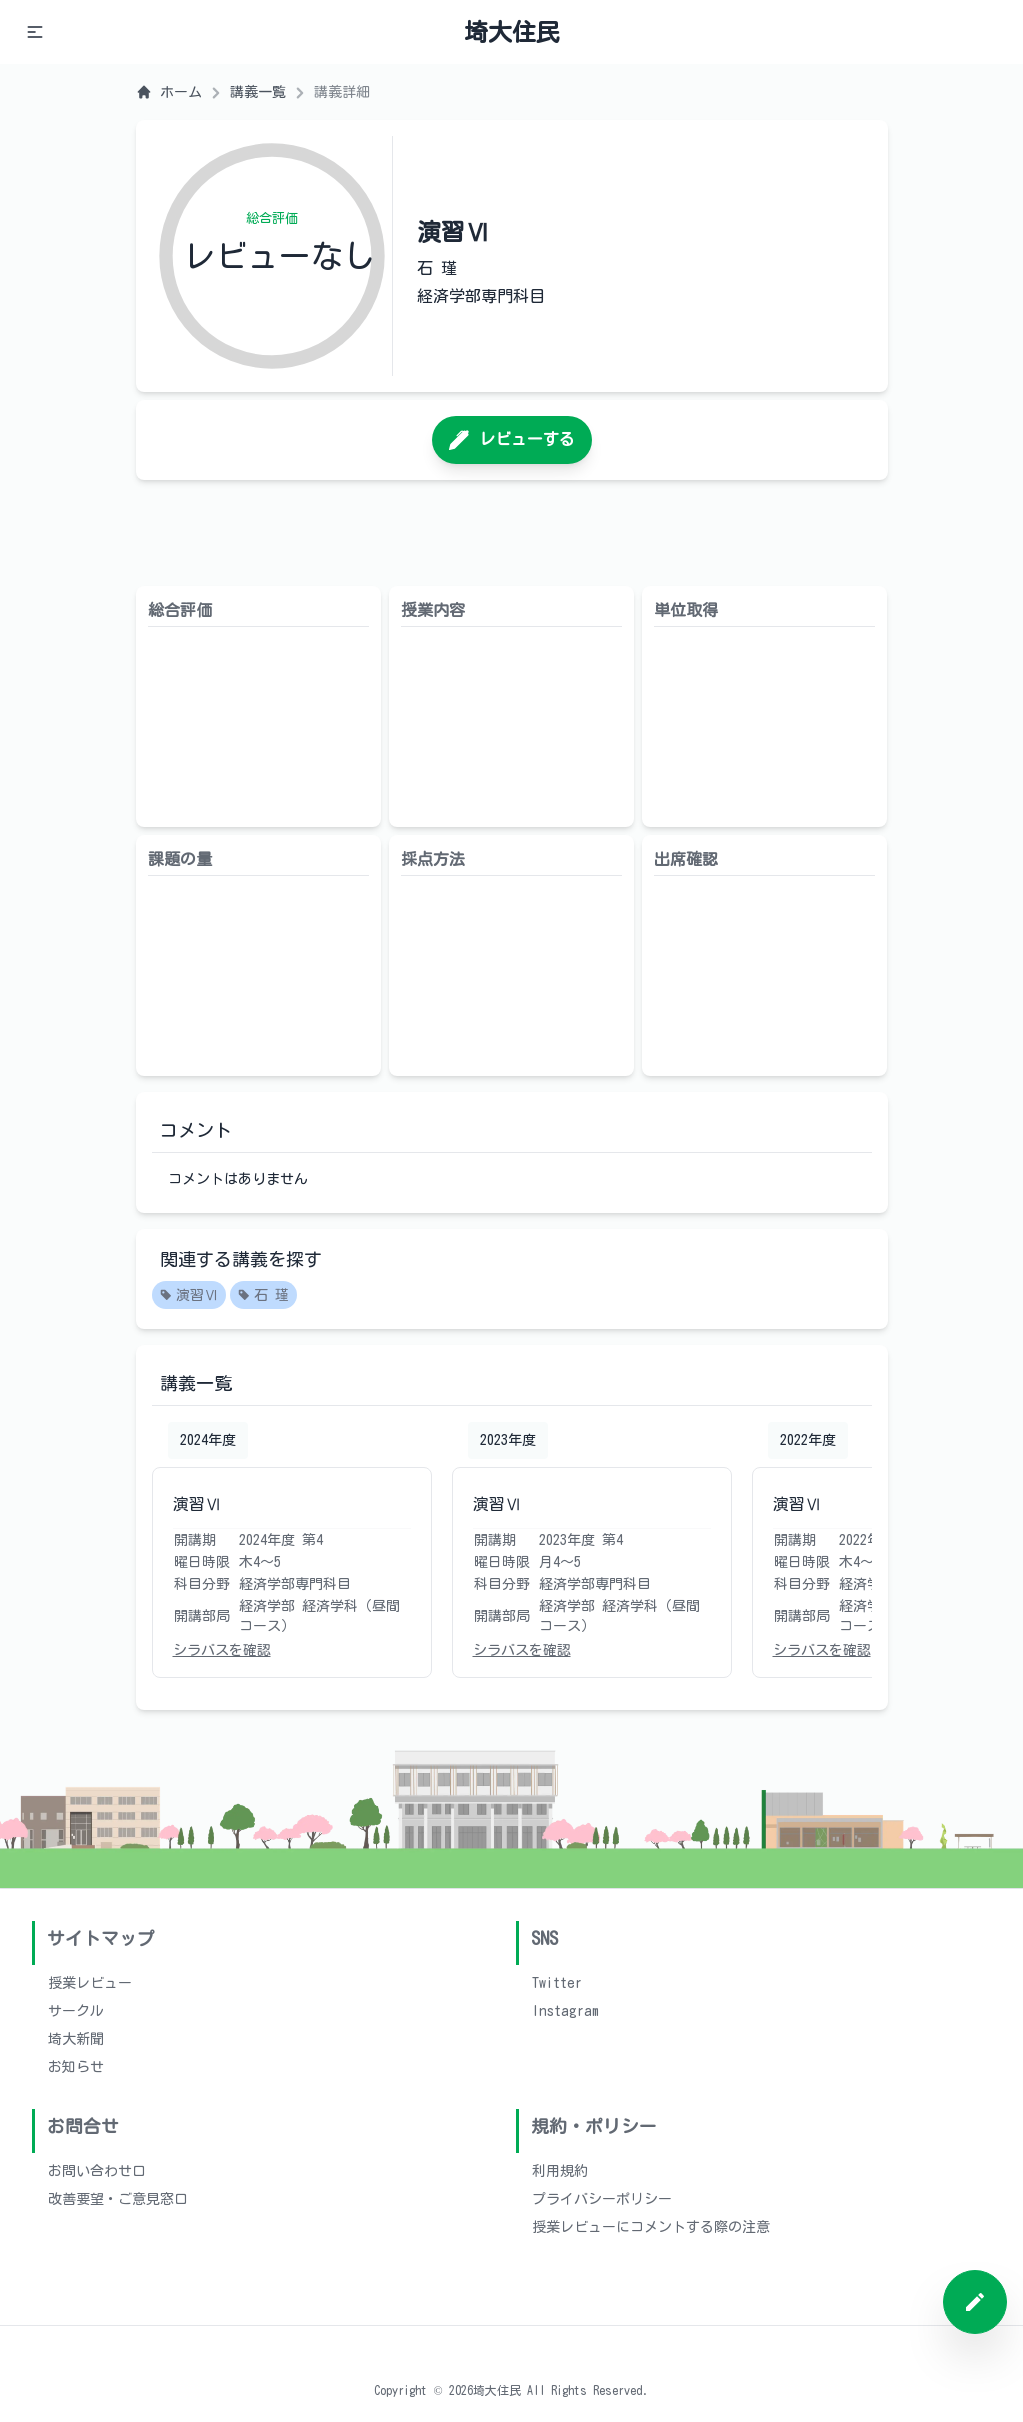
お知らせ (76, 2067)
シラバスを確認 (222, 1650)
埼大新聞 (76, 2039)
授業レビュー (90, 1983)
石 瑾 (263, 1296)
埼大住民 (512, 32)
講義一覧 (258, 92)
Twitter (557, 1983)
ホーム (169, 92)
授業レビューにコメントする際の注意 (651, 2227)
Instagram (565, 2011)
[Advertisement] (512, 533)
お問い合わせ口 (97, 2171)
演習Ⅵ (189, 1296)
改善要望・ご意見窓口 (118, 2199)
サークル (76, 2011)
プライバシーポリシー (602, 2199)
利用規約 (560, 2171)
